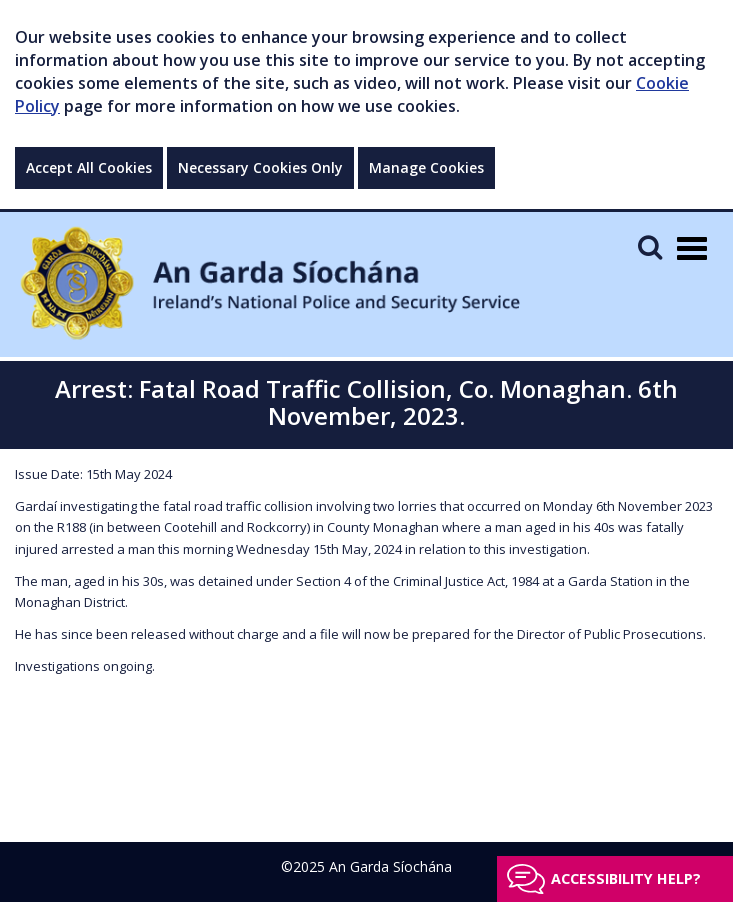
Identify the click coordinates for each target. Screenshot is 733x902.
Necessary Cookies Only (260, 167)
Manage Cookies (426, 167)
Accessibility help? (626, 878)
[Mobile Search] (650, 246)
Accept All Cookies (89, 167)
